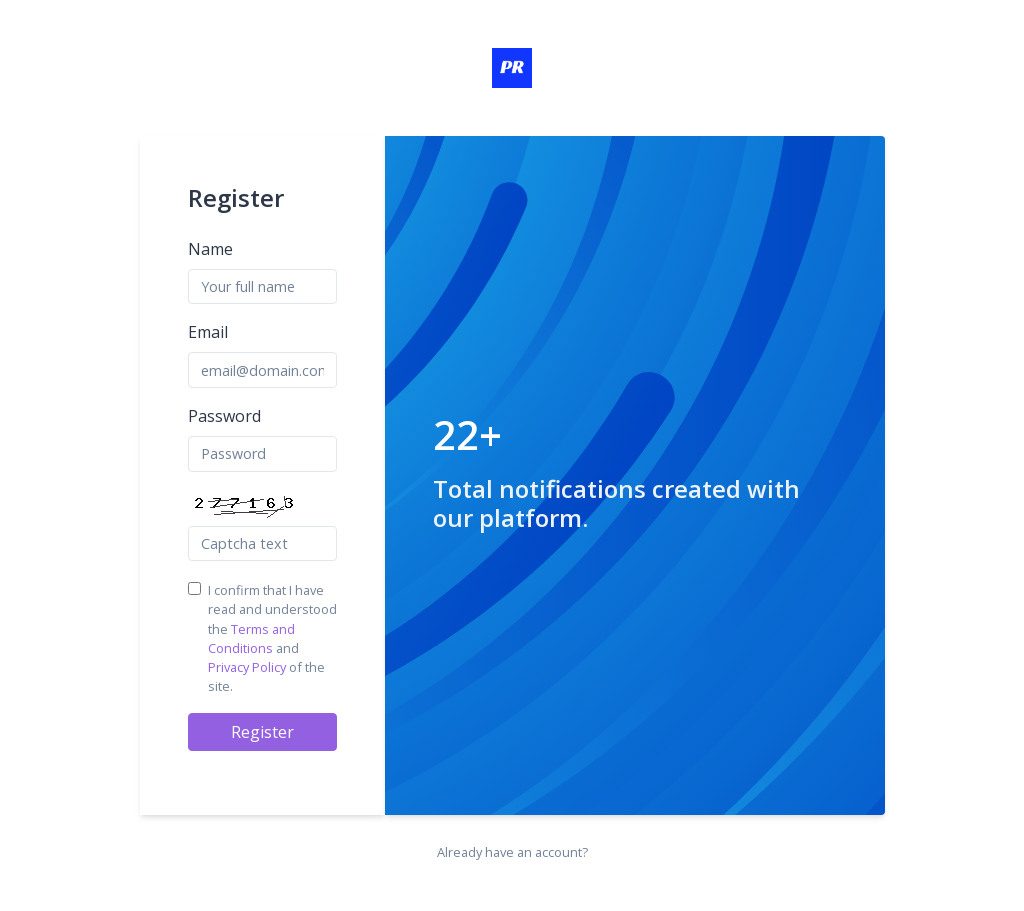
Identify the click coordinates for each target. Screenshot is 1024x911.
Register (262, 732)
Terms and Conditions (251, 638)
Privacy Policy (247, 667)
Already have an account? (512, 852)
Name (210, 249)
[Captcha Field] (262, 544)
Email (208, 332)
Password (224, 416)
